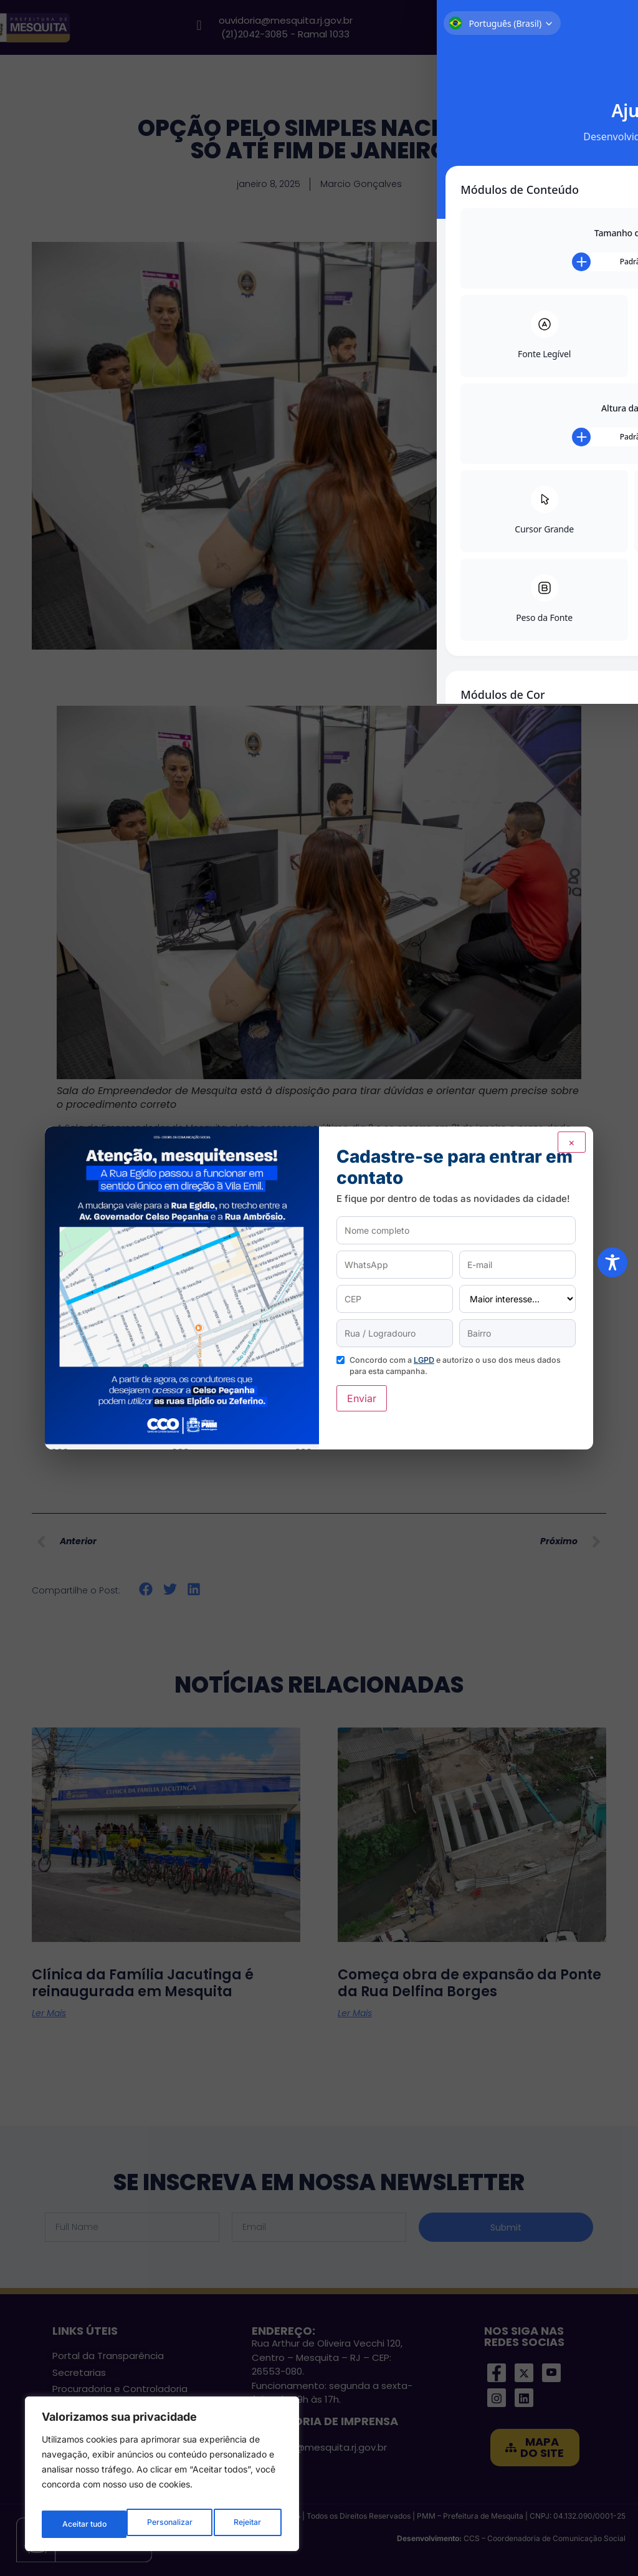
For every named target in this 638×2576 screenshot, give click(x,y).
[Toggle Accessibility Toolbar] (612, 1262)
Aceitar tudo (240, 2524)
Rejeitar (162, 2524)
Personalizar (84, 2524)
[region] (162, 2478)
